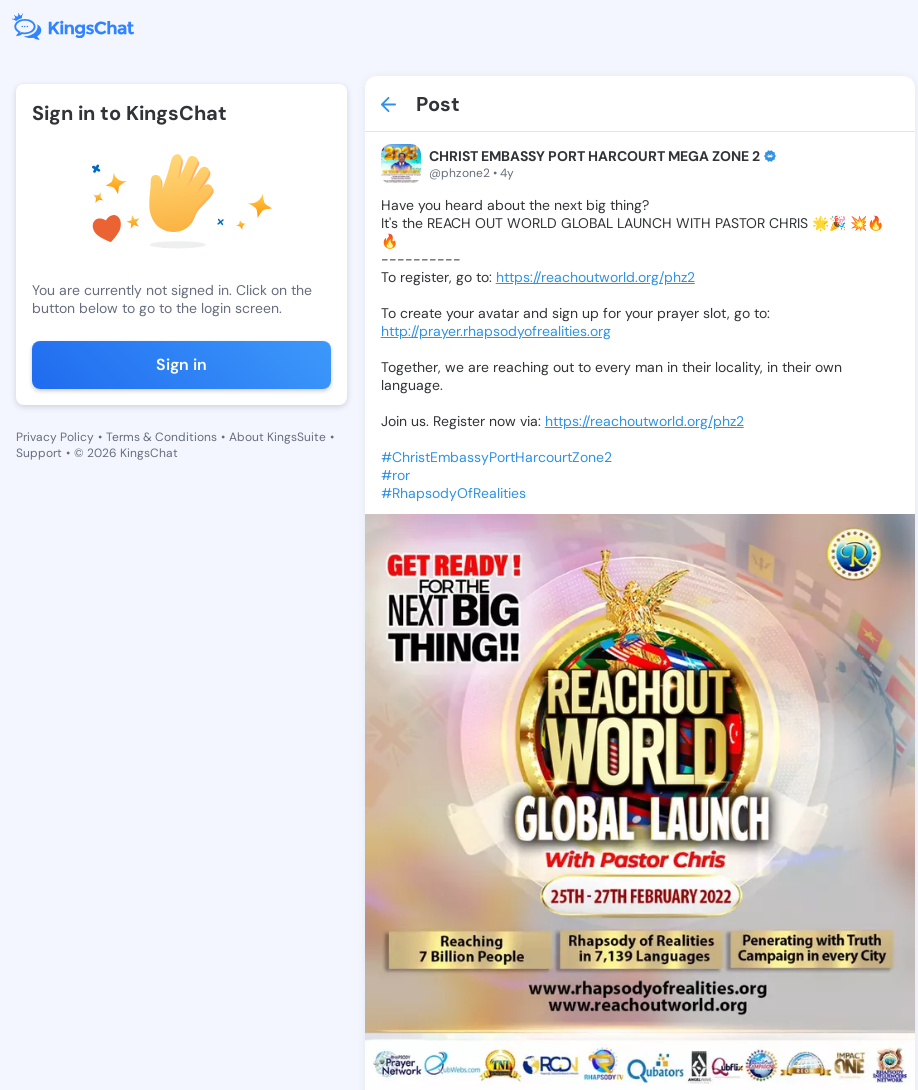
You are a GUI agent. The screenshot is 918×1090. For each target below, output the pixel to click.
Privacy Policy (55, 437)
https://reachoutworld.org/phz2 (595, 277)
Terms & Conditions (161, 437)
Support (39, 453)
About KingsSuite (277, 437)
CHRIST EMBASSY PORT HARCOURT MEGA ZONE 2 (594, 156)
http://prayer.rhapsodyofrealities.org (496, 331)
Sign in (181, 364)
